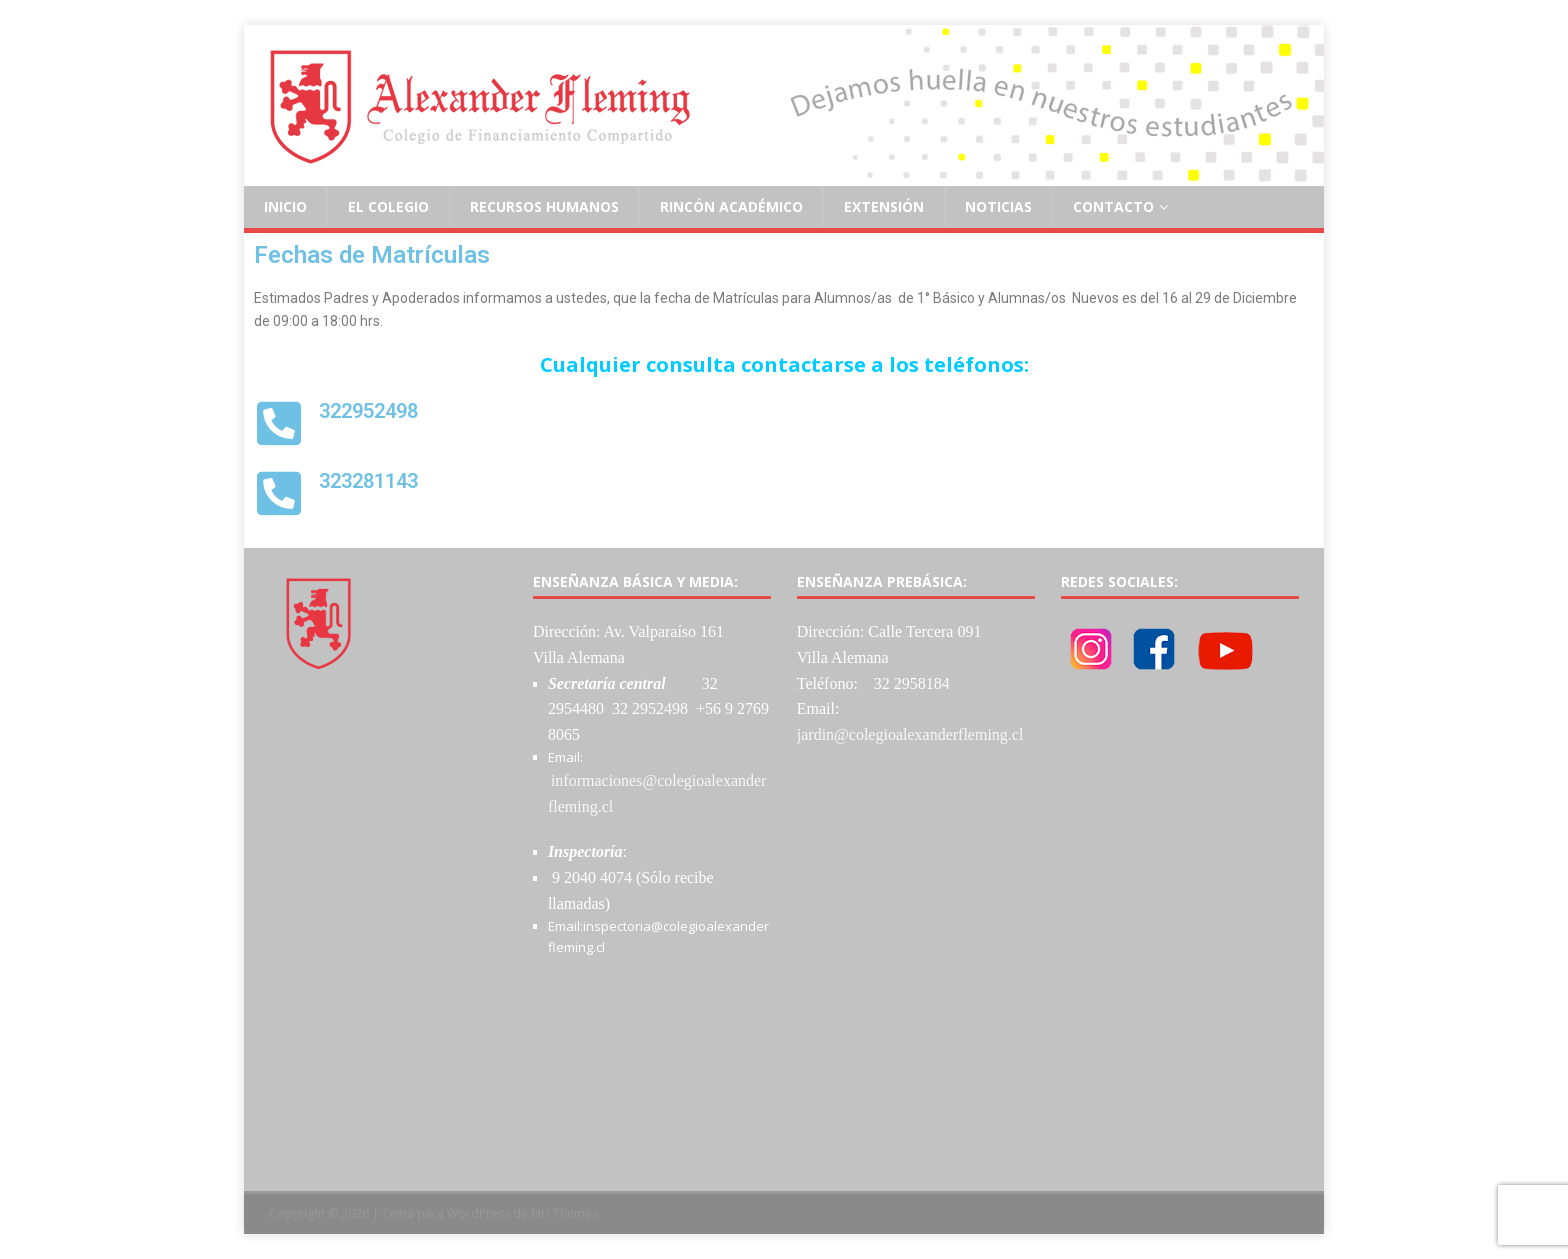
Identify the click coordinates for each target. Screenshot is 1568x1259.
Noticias (998, 206)
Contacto (1113, 206)
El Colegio (388, 206)
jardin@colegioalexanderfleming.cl (910, 734)
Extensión (884, 206)
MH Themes (564, 1213)
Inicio (285, 206)
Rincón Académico (731, 206)
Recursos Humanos (544, 206)
